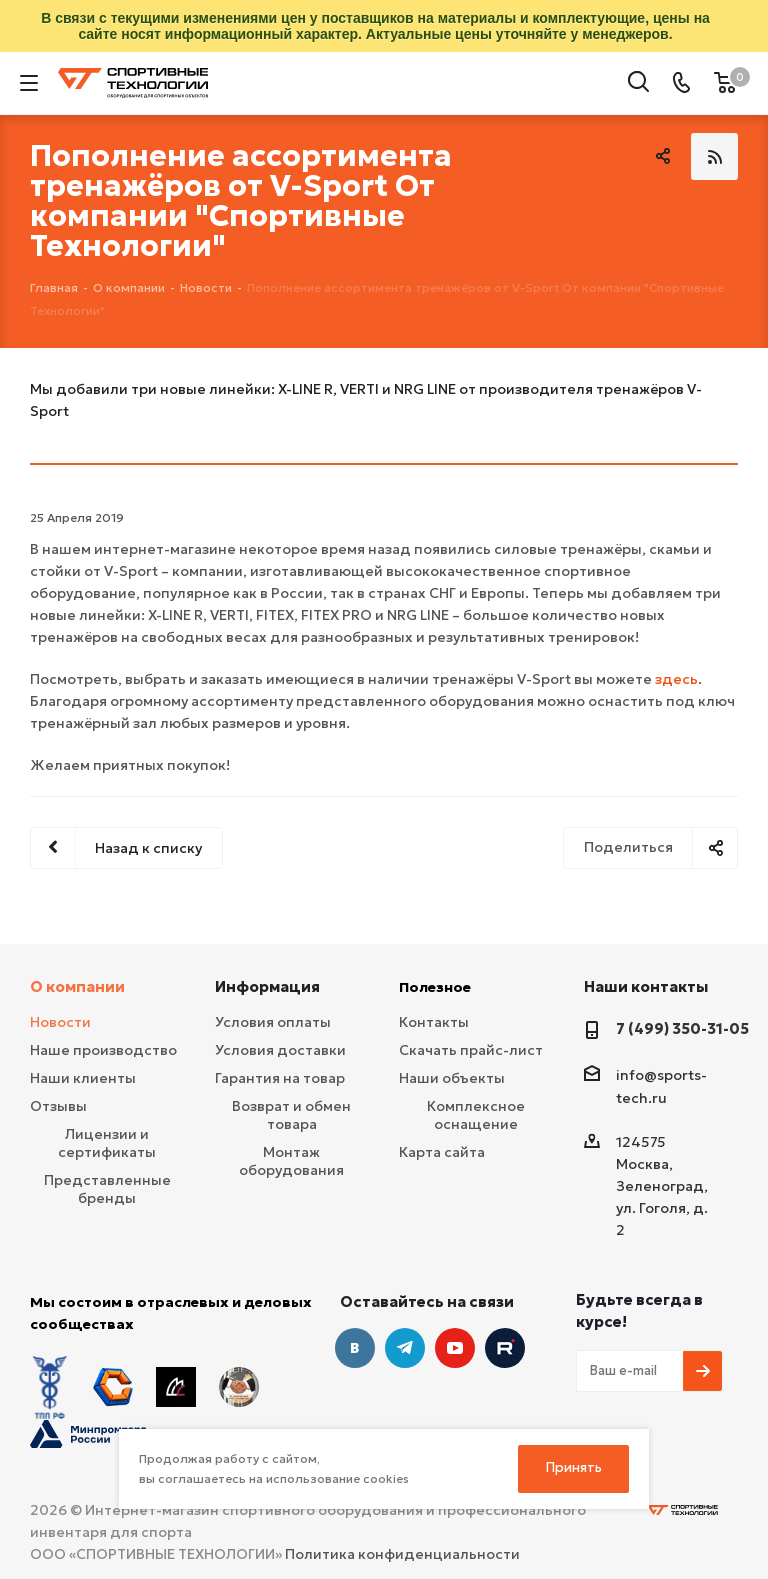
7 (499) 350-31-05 (682, 1028)
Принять (574, 1467)
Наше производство (103, 1050)
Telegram (405, 1348)
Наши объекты (452, 1078)
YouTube (455, 1348)
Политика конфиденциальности (402, 1554)
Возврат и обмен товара (291, 1115)
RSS (714, 156)
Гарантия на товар (280, 1078)
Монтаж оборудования (291, 1161)
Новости (60, 1022)
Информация (267, 986)
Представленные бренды (107, 1189)
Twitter (505, 1348)
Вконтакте (355, 1348)
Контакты (434, 1022)
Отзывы (58, 1106)
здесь (676, 679)
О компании (77, 986)
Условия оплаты (273, 1022)
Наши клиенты (83, 1078)
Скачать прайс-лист (471, 1050)
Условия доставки (280, 1050)
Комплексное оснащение (476, 1115)
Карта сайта (442, 1152)
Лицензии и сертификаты (107, 1143)
